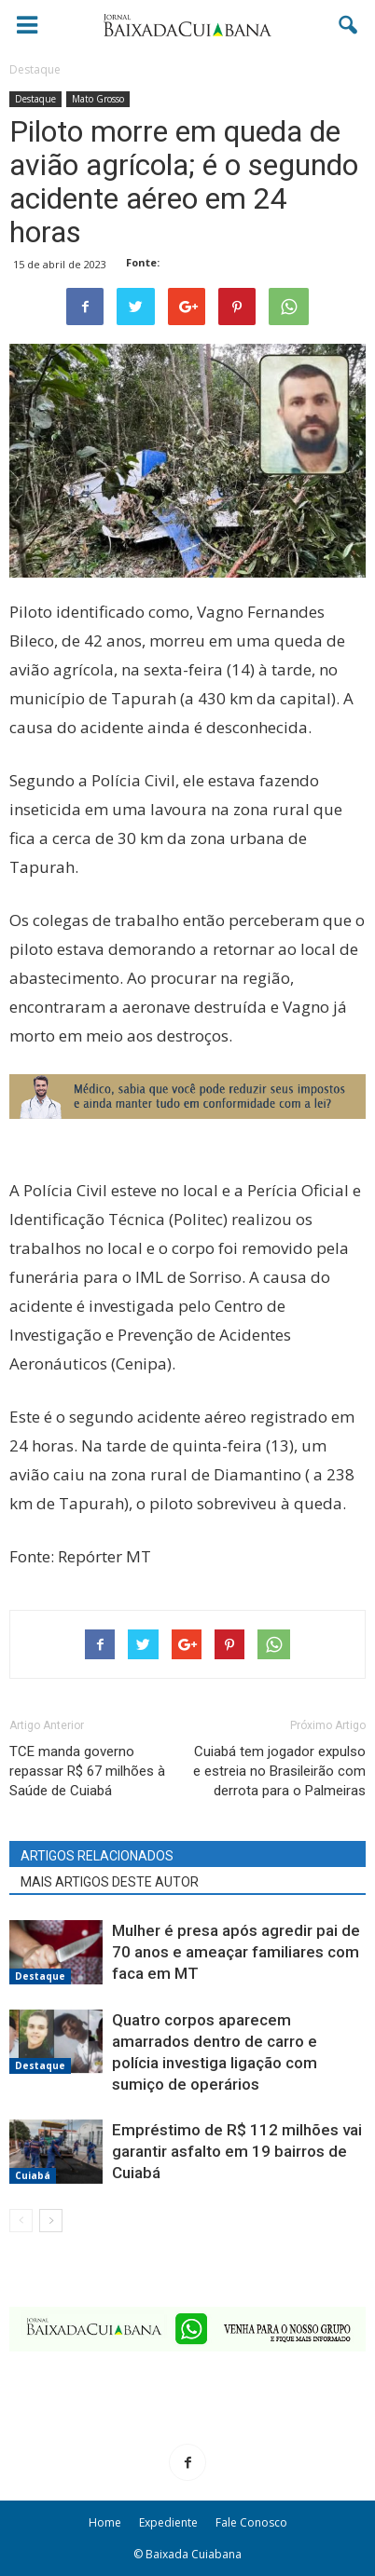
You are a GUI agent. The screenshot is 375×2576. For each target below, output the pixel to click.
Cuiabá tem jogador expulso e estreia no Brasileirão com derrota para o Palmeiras (279, 1771)
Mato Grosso (98, 98)
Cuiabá (32, 2175)
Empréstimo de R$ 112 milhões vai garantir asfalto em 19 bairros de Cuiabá (237, 2151)
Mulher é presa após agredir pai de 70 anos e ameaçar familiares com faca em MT (236, 1952)
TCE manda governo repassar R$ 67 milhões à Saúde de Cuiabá (87, 1771)
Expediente (168, 2522)
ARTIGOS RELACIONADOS (97, 1855)
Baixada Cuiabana (194, 2554)
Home (105, 2522)
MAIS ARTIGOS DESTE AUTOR (110, 1881)
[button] (349, 25)
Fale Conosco (251, 2522)
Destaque (35, 98)
